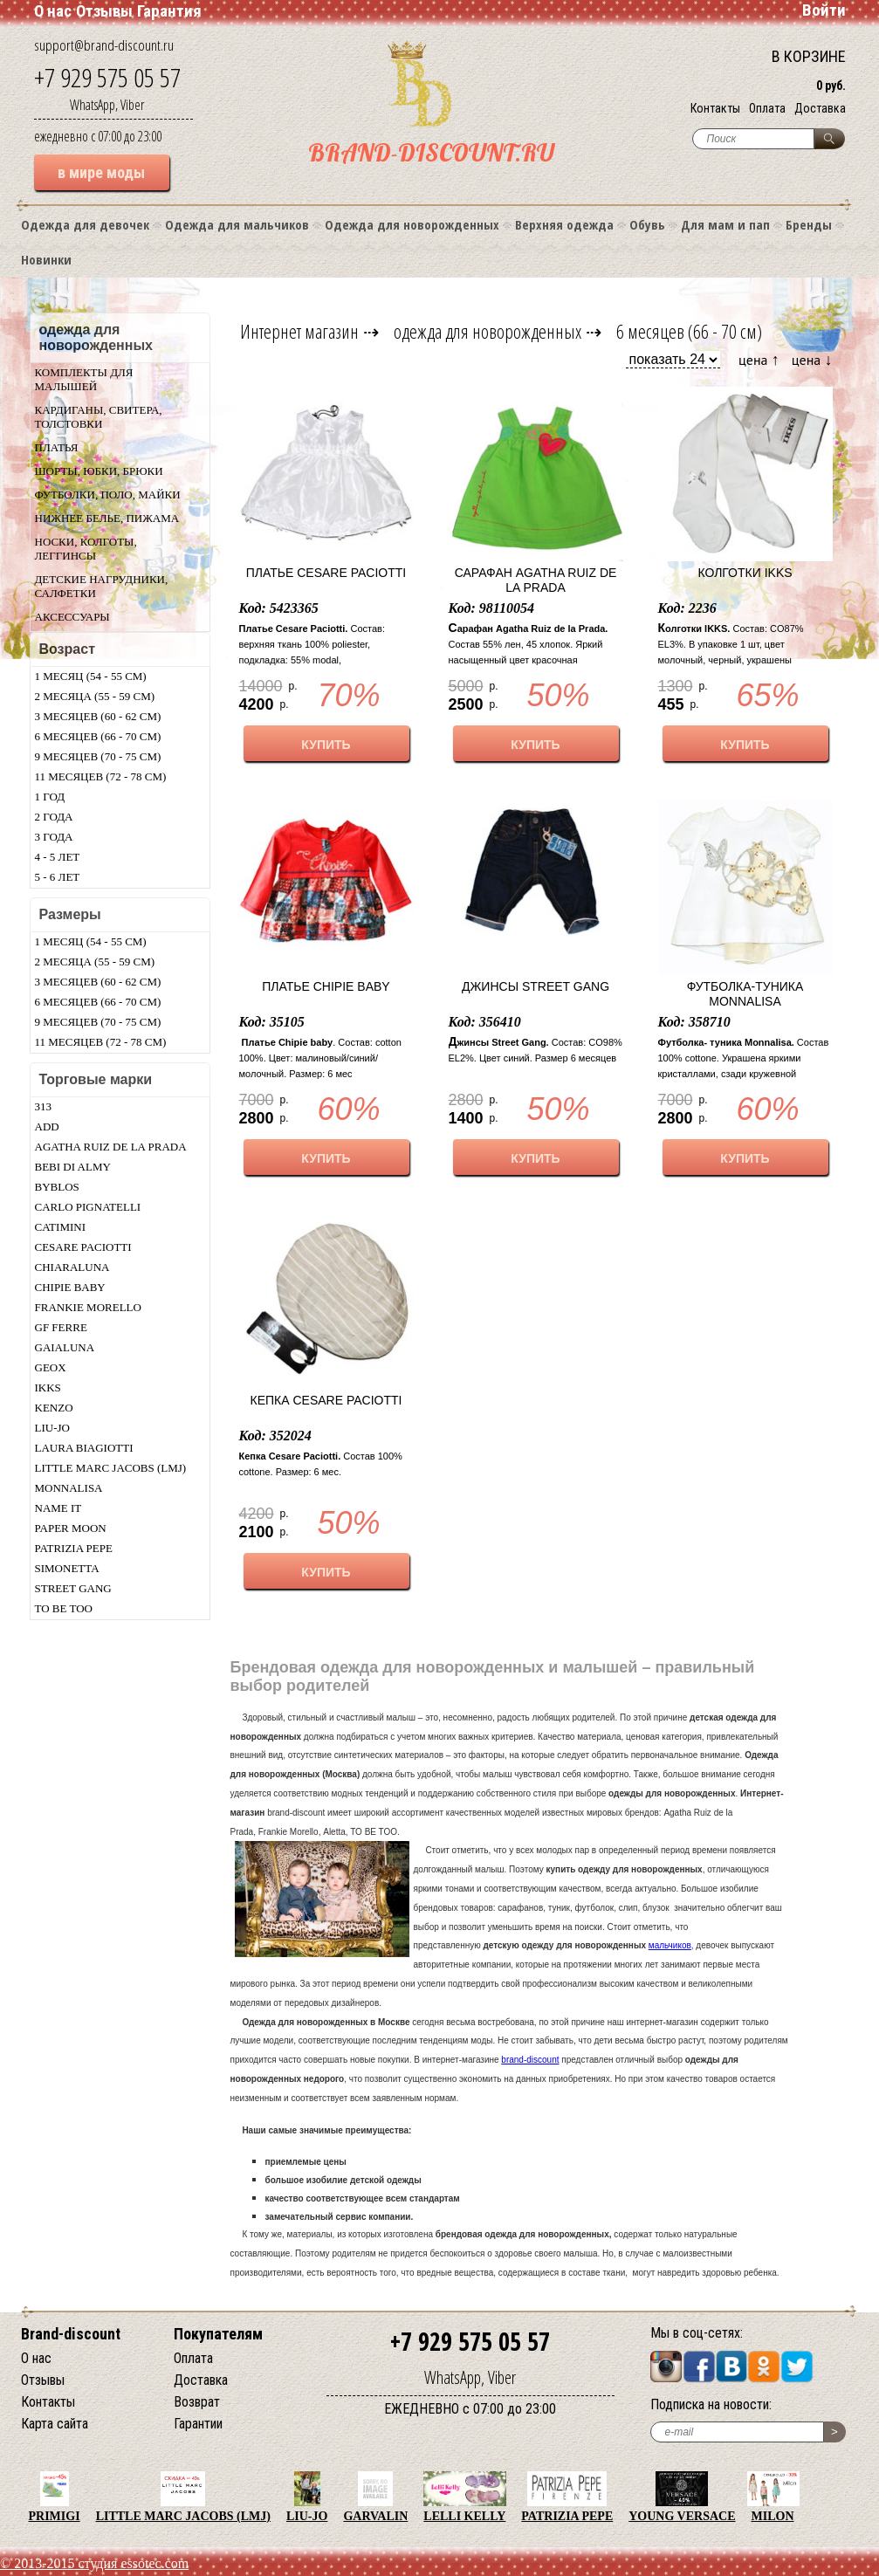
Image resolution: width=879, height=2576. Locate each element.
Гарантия (169, 11)
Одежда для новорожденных (412, 224)
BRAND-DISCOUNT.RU (431, 152)
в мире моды (101, 172)
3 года (54, 836)
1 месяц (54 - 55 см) (91, 676)
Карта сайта (54, 2423)
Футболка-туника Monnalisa (745, 993)
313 (43, 1106)
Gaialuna (65, 1347)
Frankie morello (88, 1307)
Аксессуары (72, 616)
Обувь (647, 224)
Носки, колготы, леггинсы (86, 548)
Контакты (715, 108)
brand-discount (530, 2059)
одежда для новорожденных (487, 331)
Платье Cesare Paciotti (326, 573)
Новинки (46, 259)
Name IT (58, 1508)
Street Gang (73, 1588)
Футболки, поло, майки (108, 494)
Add (47, 1126)
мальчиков (670, 1945)
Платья (57, 447)
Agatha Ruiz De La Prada (111, 1146)
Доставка (820, 108)
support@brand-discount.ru (104, 45)
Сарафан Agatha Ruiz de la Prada (536, 580)
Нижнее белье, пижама (107, 518)
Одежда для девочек (85, 224)
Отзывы (104, 11)
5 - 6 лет (57, 876)
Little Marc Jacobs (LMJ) (111, 1467)
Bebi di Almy (73, 1166)
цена (758, 359)
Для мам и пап (725, 224)
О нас (53, 11)
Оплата (767, 108)
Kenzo (54, 1407)
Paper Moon (70, 1528)
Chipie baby (70, 1287)
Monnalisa (69, 1487)
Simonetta (67, 1568)
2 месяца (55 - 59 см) (95, 696)
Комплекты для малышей (84, 379)
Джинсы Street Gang (535, 986)
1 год (50, 796)
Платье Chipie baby (325, 986)
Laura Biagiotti (84, 1447)
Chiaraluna (72, 1267)
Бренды (809, 224)
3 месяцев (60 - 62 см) (98, 716)
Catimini (60, 1226)
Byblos (57, 1186)
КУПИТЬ (325, 745)
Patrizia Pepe (74, 1548)
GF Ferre (61, 1327)
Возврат (197, 2402)
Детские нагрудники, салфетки (101, 586)
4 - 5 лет (57, 856)
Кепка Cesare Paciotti (326, 1400)
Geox (50, 1367)
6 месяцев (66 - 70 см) (98, 736)
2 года (54, 816)
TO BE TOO (64, 1608)
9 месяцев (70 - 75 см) (98, 756)
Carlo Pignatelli (88, 1206)
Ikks (48, 1387)
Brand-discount (70, 2334)
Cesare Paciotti (83, 1247)
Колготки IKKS (744, 573)
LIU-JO (52, 1427)
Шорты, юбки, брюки (99, 470)
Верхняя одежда (564, 224)
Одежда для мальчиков (237, 224)
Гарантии (198, 2423)
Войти (824, 10)
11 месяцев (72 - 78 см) (101, 776)
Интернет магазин (299, 331)
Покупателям (218, 2334)
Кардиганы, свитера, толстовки (98, 416)
